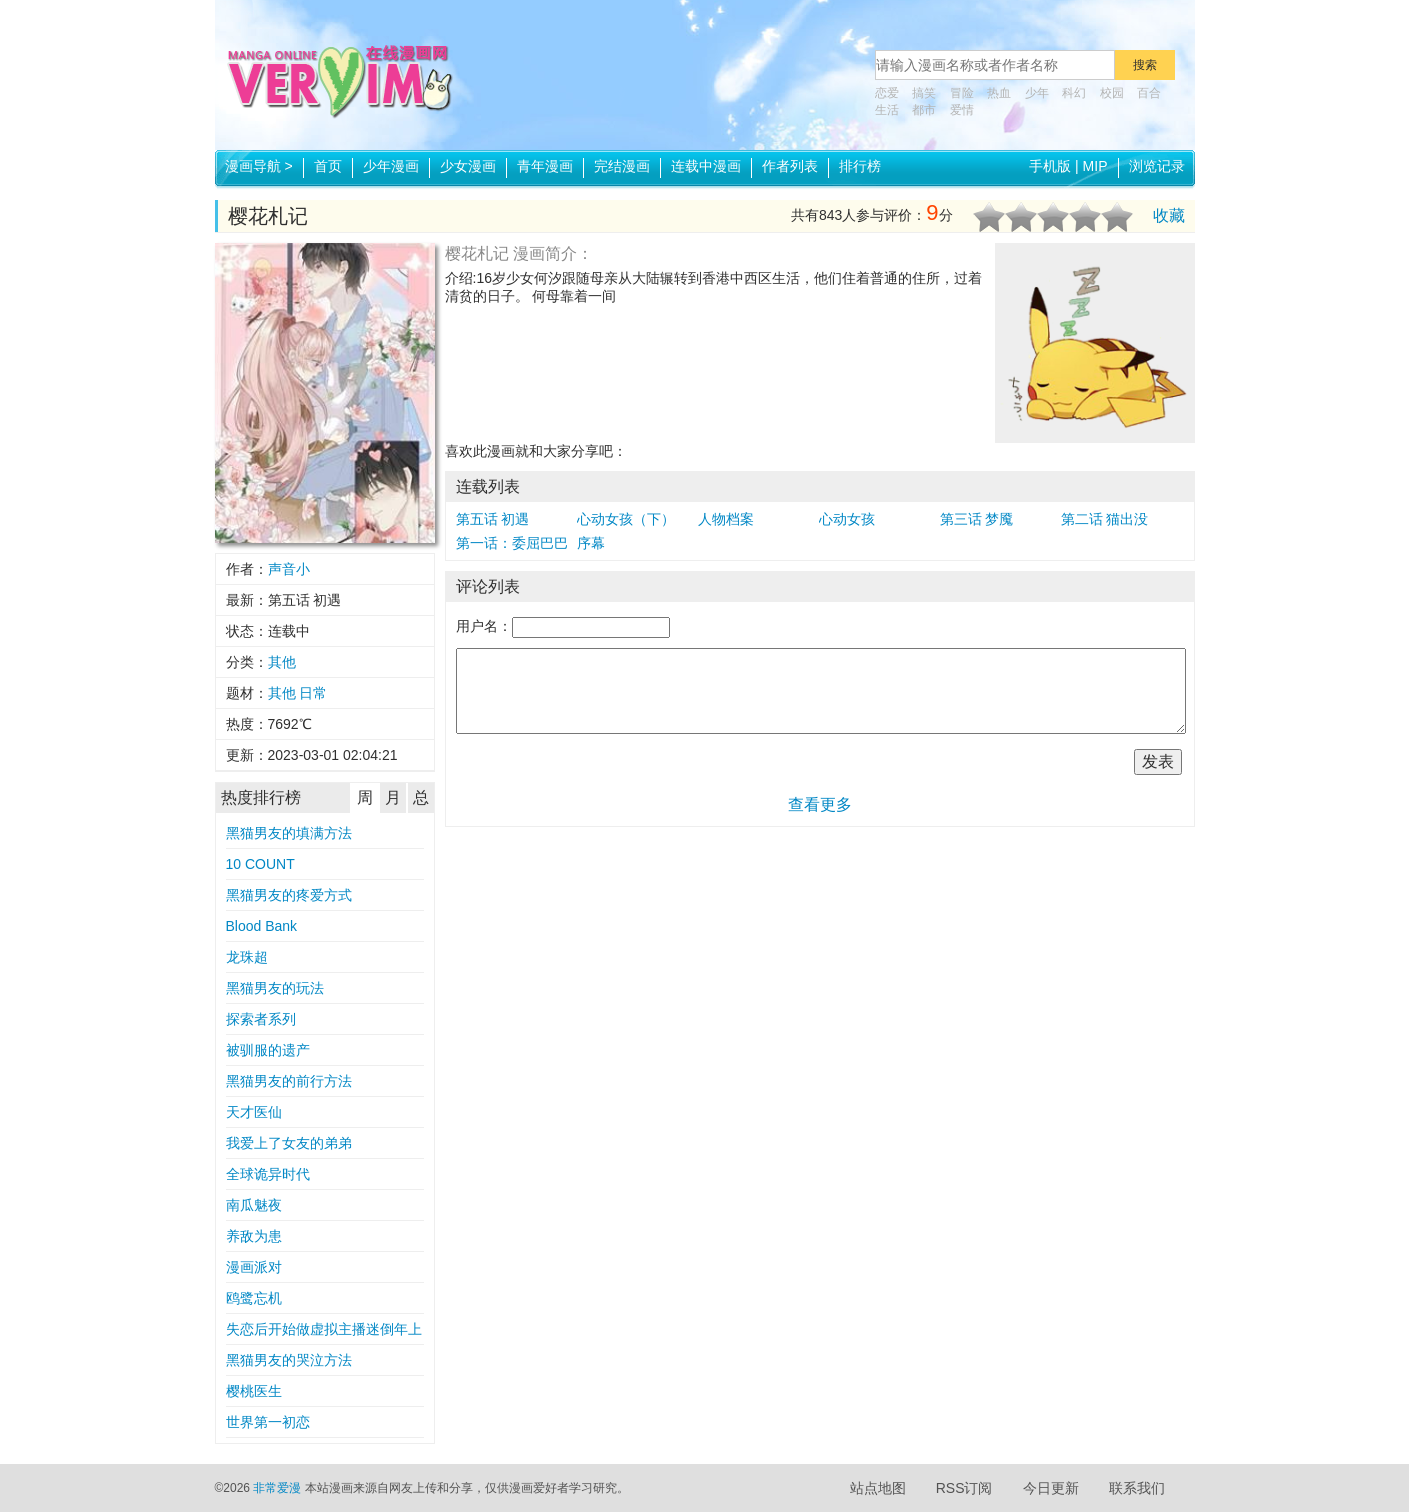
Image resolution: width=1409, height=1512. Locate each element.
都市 (924, 110)
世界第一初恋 (268, 1422)
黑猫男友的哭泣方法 (289, 1360)
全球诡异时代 (268, 1174)
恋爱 (887, 93)
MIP (1095, 166)
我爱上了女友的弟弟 (289, 1143)
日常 (313, 693)
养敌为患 (254, 1236)
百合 (1149, 93)
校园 (1112, 93)
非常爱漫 (277, 1488)
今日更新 (1051, 1488)
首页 (328, 166)
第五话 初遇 (493, 519)
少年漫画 (391, 166)
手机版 (1050, 166)
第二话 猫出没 (1105, 519)
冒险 (962, 93)
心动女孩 (847, 519)
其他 (282, 662)
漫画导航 (259, 166)
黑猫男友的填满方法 (289, 833)
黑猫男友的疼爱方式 (289, 895)
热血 (999, 93)
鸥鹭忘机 (254, 1298)
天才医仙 (254, 1112)
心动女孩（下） (626, 519)
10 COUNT (260, 864)
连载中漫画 (706, 166)
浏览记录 (1157, 166)
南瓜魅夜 (254, 1205)
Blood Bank (262, 926)
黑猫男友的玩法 (275, 988)
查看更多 (820, 804)
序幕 (591, 543)
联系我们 (1137, 1488)
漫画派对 (254, 1267)
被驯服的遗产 (268, 1050)
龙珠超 (247, 957)
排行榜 (860, 166)
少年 (1037, 93)
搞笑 (924, 93)
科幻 (1074, 93)
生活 (887, 110)
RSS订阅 (964, 1488)
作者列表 (790, 166)
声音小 (289, 569)
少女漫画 (468, 166)
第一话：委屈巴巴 (512, 543)
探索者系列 (261, 1019)
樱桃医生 (254, 1391)
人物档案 (726, 519)
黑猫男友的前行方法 (289, 1081)
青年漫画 (545, 166)
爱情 (962, 110)
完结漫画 (622, 166)
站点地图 (878, 1488)
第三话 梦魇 (977, 519)
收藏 (1169, 215)
